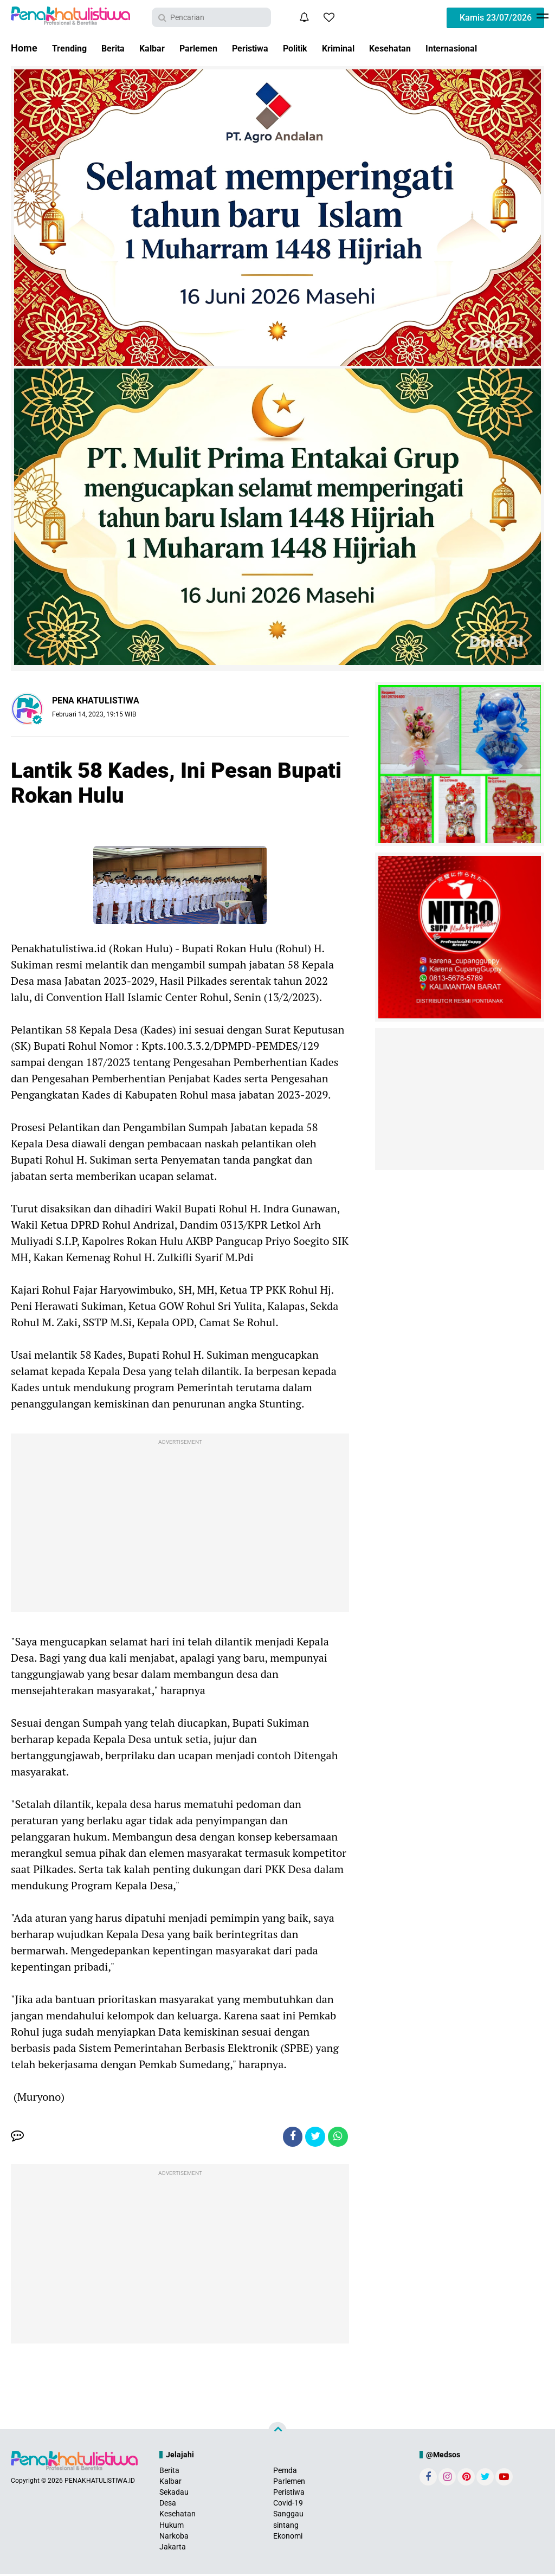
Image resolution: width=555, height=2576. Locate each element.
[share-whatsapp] (337, 2137)
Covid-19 (288, 2505)
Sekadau (174, 2494)
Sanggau (288, 2516)
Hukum (171, 2526)
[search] (211, 17)
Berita (119, 48)
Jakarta (172, 2549)
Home (24, 48)
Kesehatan (423, 48)
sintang (286, 2526)
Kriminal (366, 48)
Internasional (490, 48)
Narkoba (174, 2537)
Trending (71, 48)
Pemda (285, 2472)
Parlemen (212, 48)
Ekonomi (287, 2537)
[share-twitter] (313, 2137)
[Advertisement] (180, 1525)
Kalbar (161, 48)
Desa (167, 2505)
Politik (319, 48)
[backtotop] (277, 2433)
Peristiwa (269, 48)
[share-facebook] (288, 2137)
